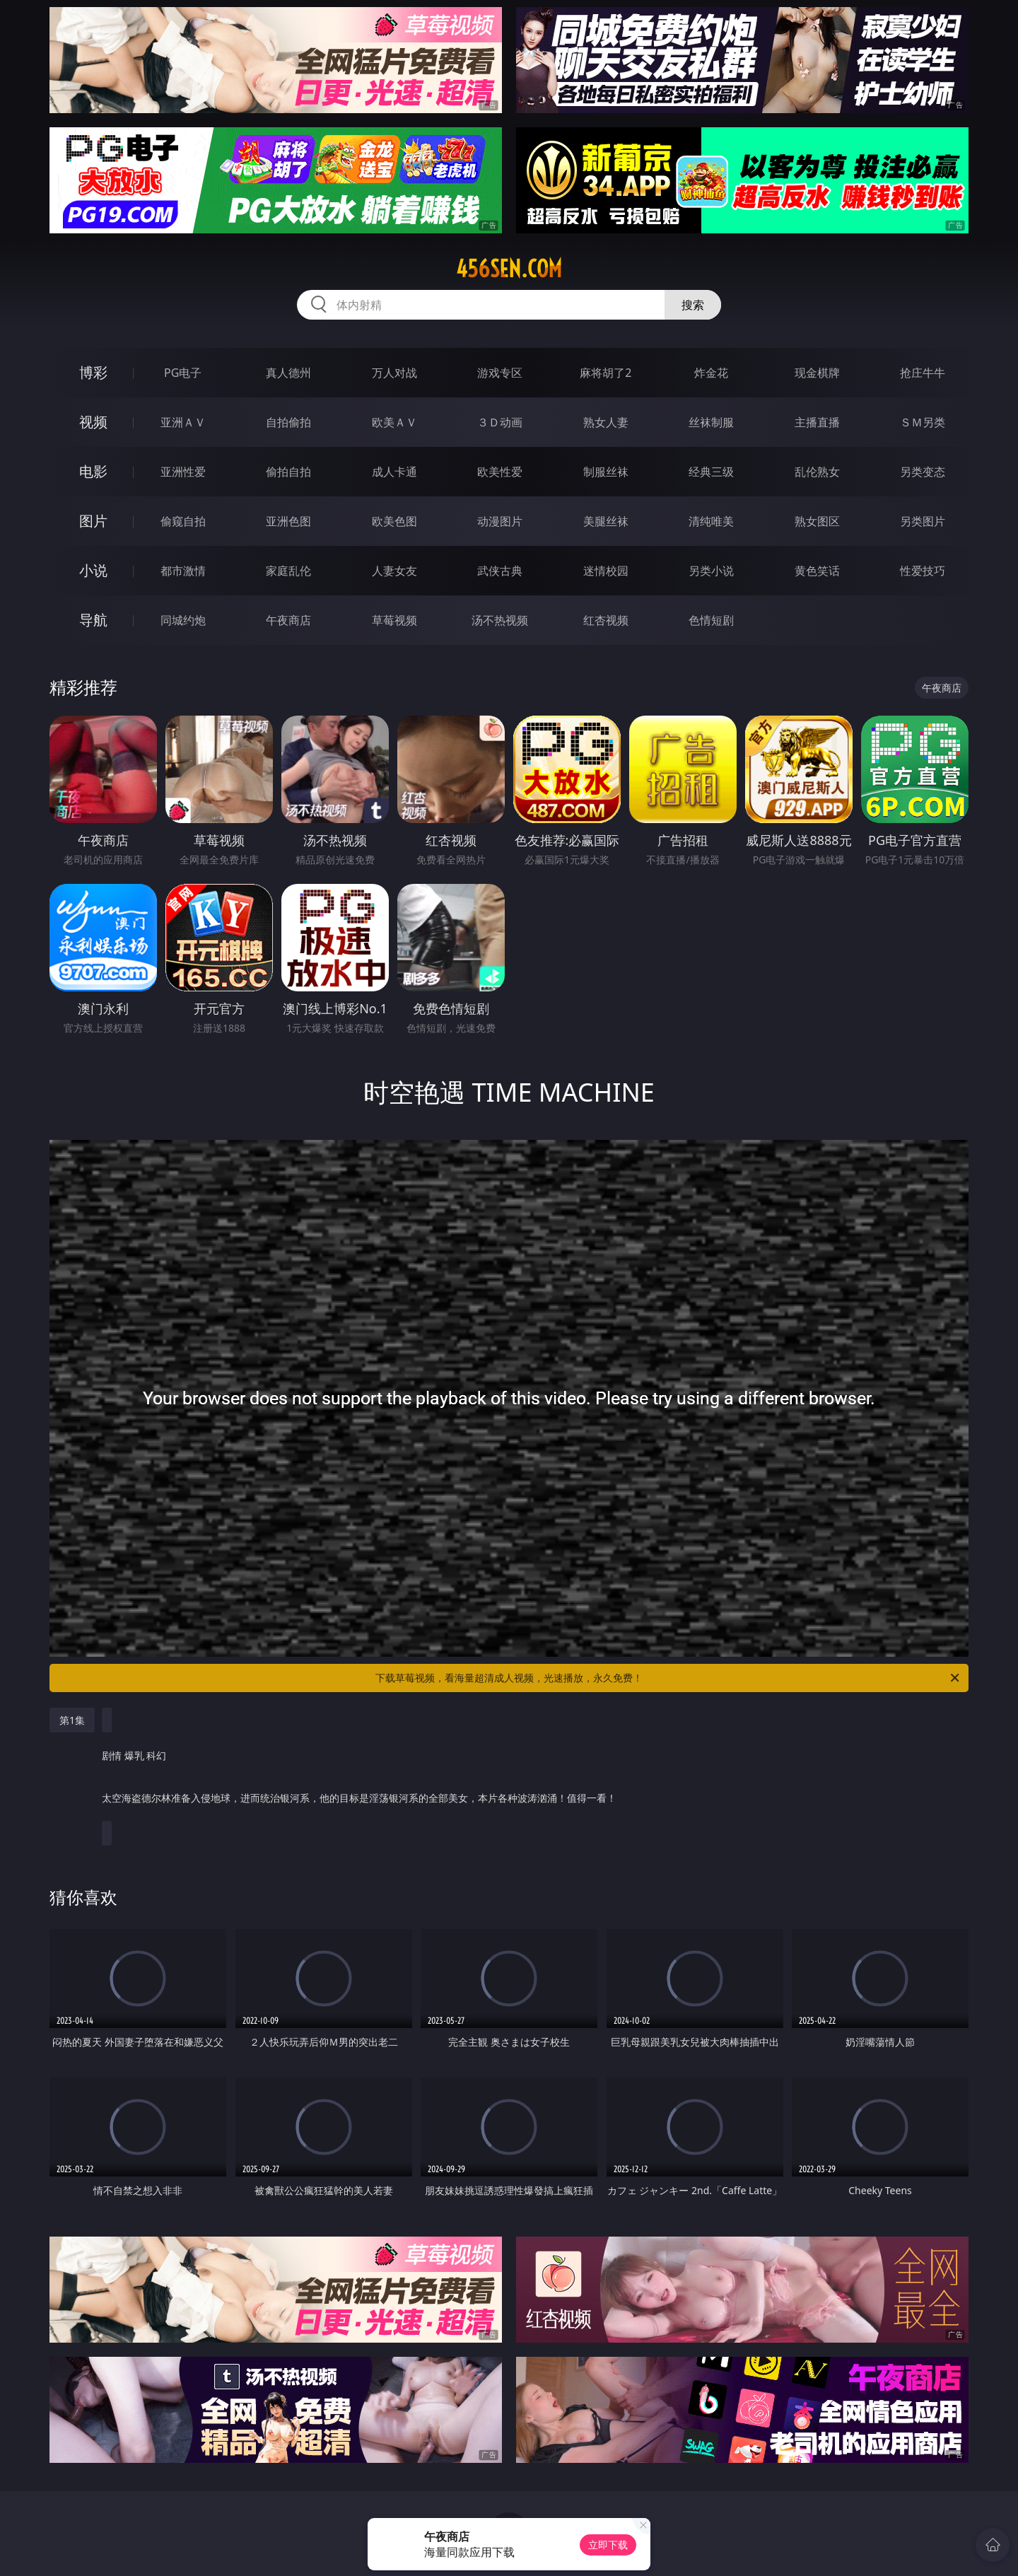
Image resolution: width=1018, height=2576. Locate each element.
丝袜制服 (711, 422)
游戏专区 (499, 372)
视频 (93, 421)
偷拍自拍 (288, 471)
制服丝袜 (605, 471)
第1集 (72, 1720)
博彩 (93, 372)
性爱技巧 (922, 570)
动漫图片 (499, 521)
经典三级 (711, 471)
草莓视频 (394, 620)
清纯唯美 (711, 521)
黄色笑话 (817, 570)
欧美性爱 (499, 471)
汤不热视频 (500, 620)
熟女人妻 (605, 422)
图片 (93, 520)
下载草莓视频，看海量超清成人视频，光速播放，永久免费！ (668, 1677)
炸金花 (711, 372)
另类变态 (922, 471)
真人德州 (288, 372)
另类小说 (711, 570)
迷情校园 (605, 570)
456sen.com (509, 269)
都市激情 (183, 570)
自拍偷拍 (288, 422)
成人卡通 (394, 471)
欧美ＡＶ (394, 422)
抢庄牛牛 (922, 372)
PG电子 (182, 372)
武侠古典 (499, 570)
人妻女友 (394, 570)
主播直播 (817, 422)
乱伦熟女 (817, 471)
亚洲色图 (288, 521)
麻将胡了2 (605, 372)
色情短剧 (711, 620)
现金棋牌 (817, 372)
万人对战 (394, 372)
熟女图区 (817, 521)
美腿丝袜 (605, 521)
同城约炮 (183, 620)
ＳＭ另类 (922, 422)
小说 (93, 570)
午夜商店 (288, 620)
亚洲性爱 (183, 471)
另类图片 (922, 521)
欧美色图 (394, 521)
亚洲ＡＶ (183, 422)
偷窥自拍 (183, 521)
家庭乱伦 (288, 570)
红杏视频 (605, 620)
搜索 (692, 305)
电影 (93, 471)
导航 (93, 619)
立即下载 (608, 2544)
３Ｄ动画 (499, 422)
